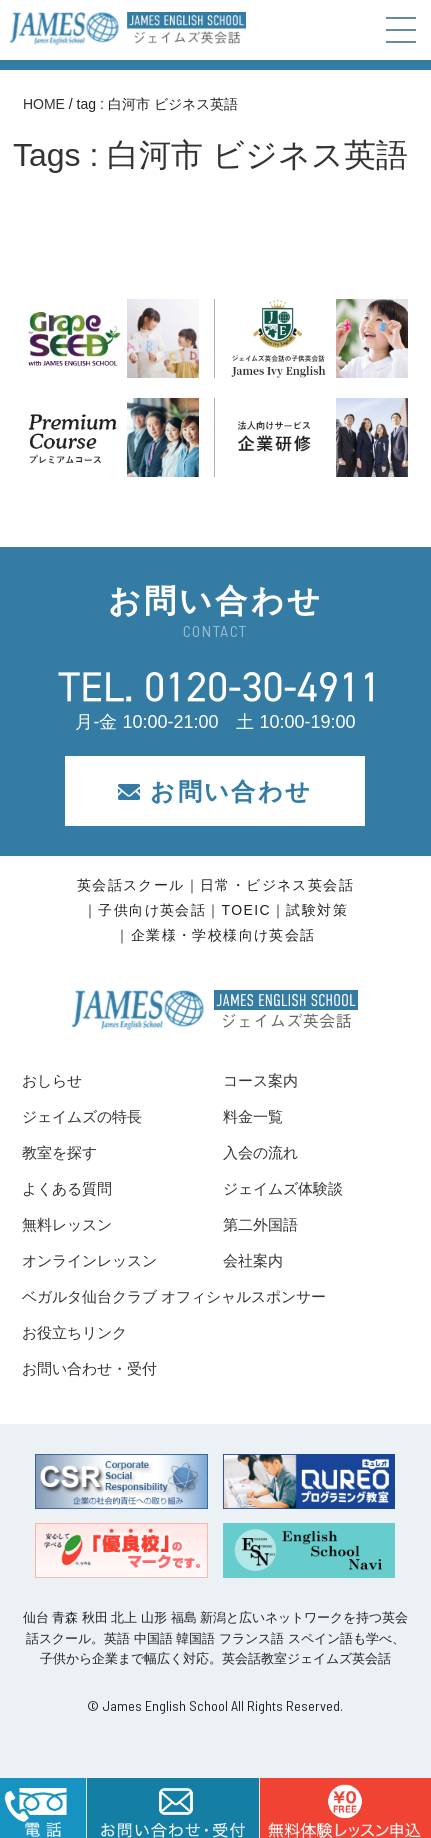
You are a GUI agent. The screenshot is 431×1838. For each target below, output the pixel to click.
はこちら (345, 1808)
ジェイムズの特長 (82, 1116)
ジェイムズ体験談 (283, 1188)
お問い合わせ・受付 (89, 1368)
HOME (44, 104)
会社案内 (253, 1260)
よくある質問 (67, 1188)
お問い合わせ (215, 791)
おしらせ (52, 1080)
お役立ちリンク (74, 1332)
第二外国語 (260, 1224)
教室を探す (59, 1152)
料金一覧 (253, 1116)
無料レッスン (67, 1224)
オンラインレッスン (89, 1260)
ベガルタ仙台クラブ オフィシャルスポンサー (174, 1296)
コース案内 (260, 1080)
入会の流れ (260, 1152)
